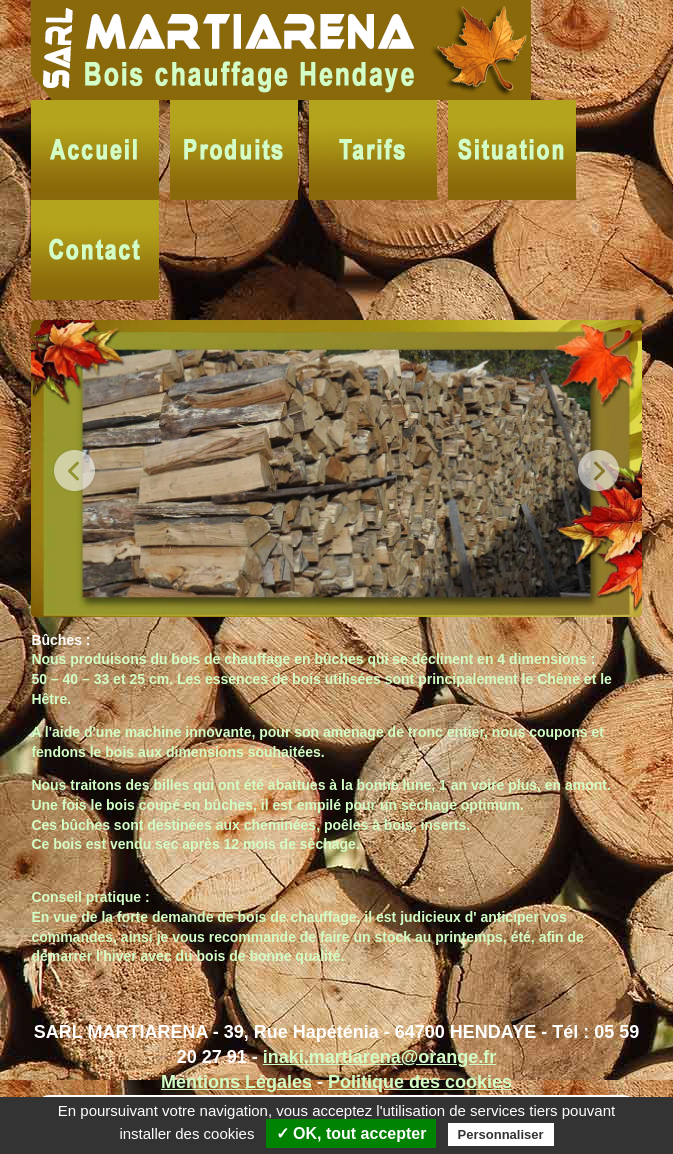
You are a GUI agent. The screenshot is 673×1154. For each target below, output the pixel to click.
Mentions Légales (236, 1082)
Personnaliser (501, 1134)
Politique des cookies (420, 1082)
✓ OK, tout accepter (351, 1133)
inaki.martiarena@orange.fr (380, 1057)
